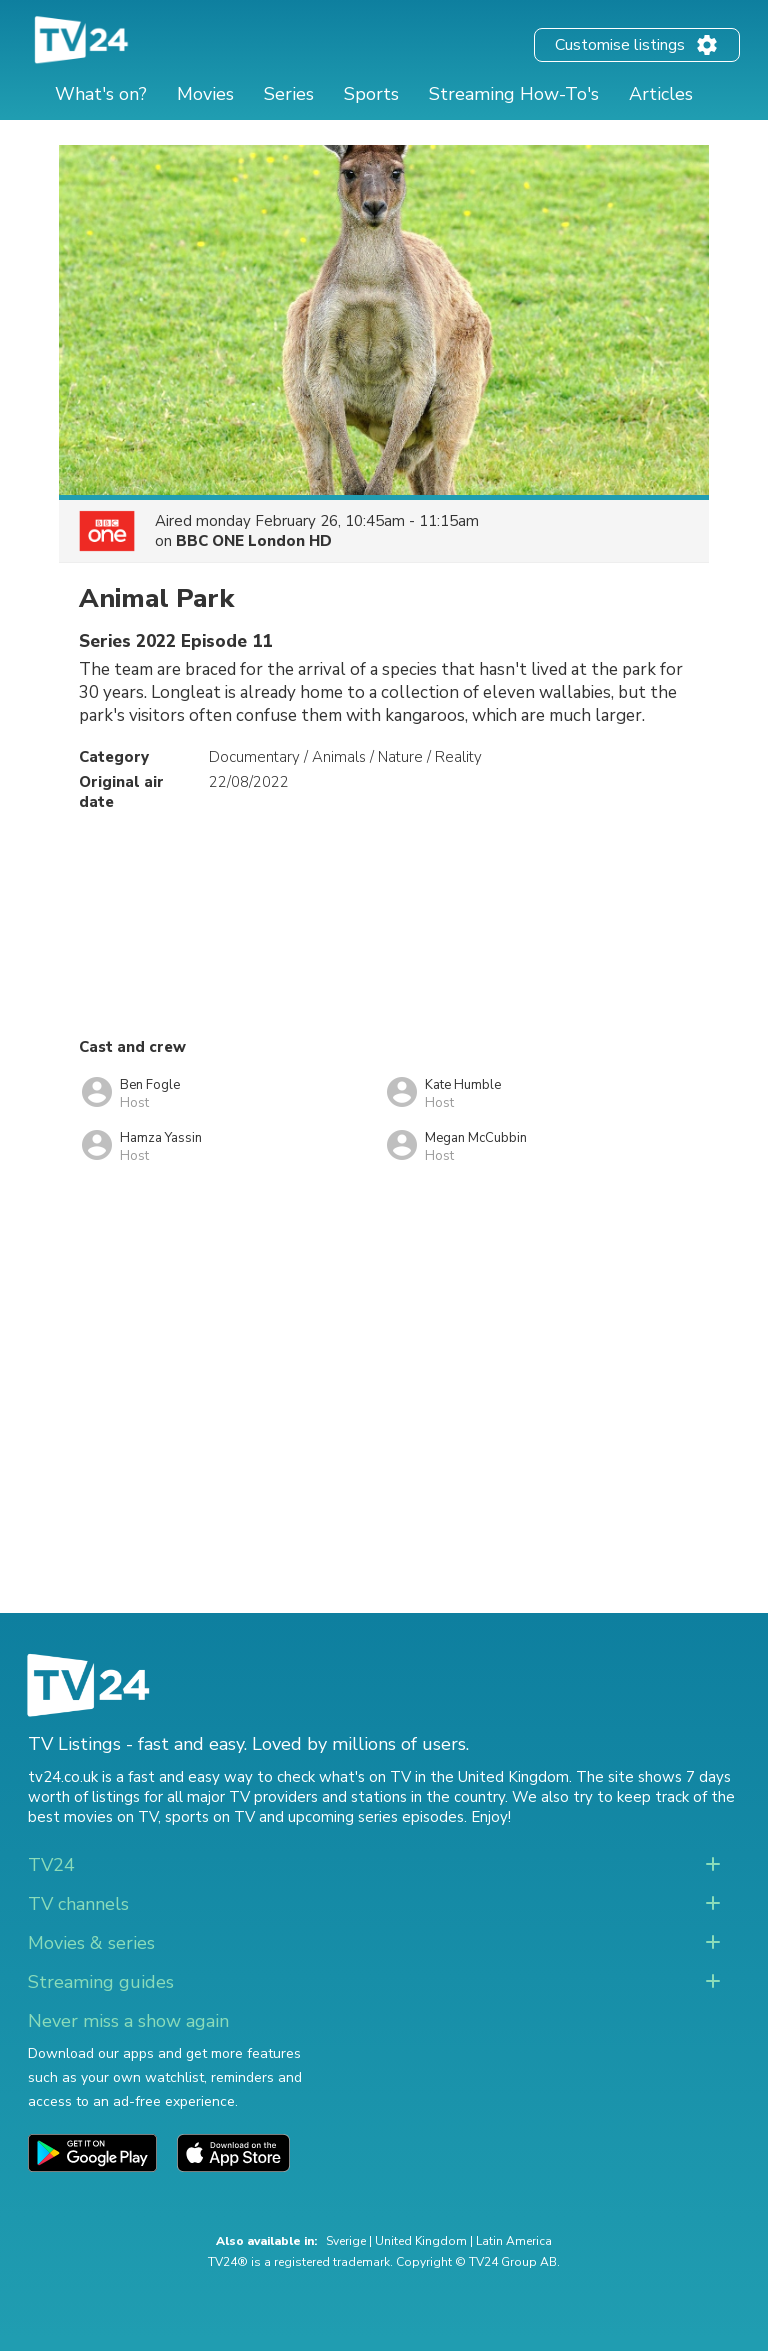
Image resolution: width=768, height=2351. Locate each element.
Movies (205, 94)
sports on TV (210, 1817)
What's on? (101, 94)
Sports (371, 94)
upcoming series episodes (376, 1817)
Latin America (514, 2241)
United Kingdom (421, 2241)
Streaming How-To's (514, 94)
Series (289, 94)
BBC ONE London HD (254, 541)
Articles (661, 94)
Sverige (346, 2241)
